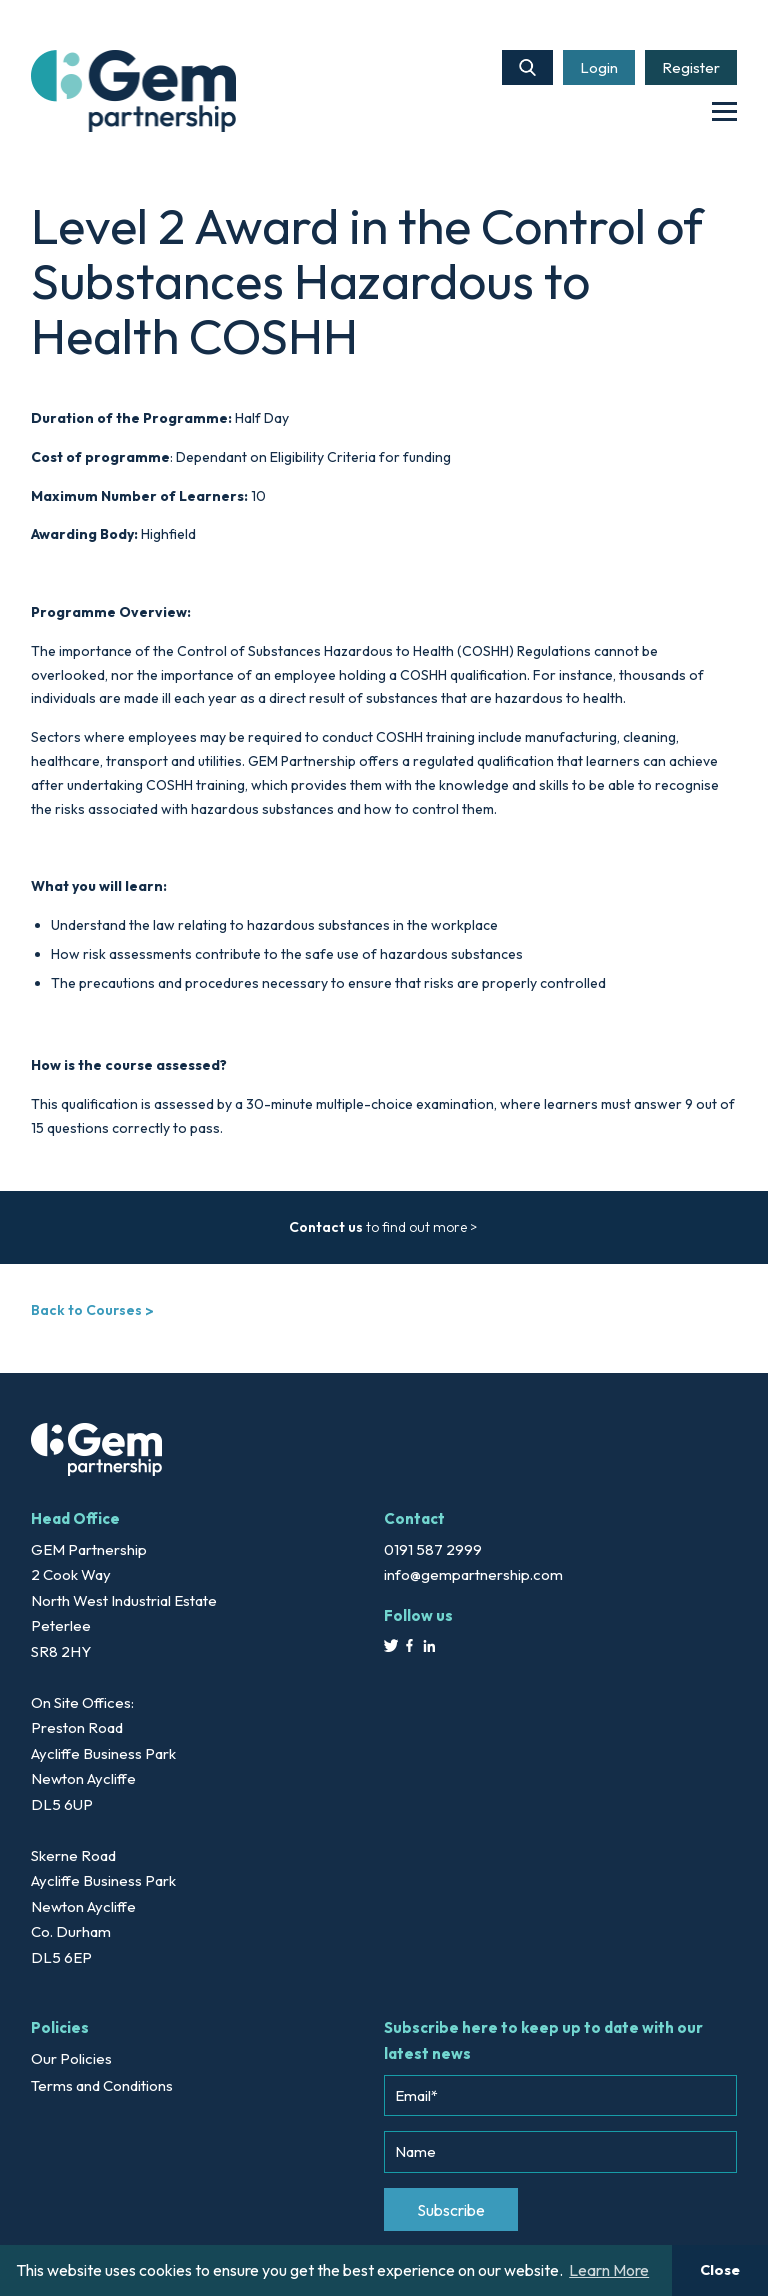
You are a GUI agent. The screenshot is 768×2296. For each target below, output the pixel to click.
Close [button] (720, 2270)
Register (691, 67)
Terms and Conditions (102, 2085)
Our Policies (71, 2058)
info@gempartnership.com (473, 1574)
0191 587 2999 (433, 1549)
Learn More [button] (609, 2270)
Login (599, 67)
